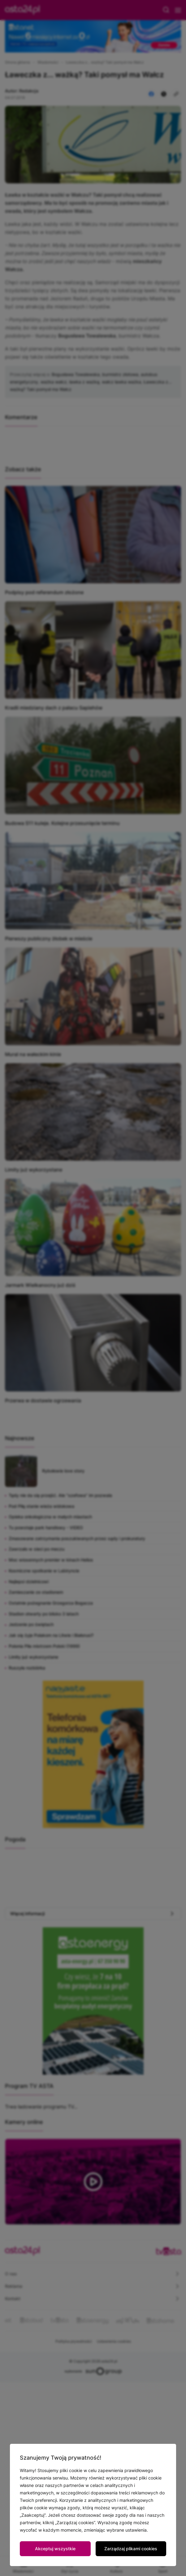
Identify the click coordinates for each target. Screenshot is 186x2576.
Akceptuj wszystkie (55, 2548)
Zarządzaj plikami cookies (130, 2548)
